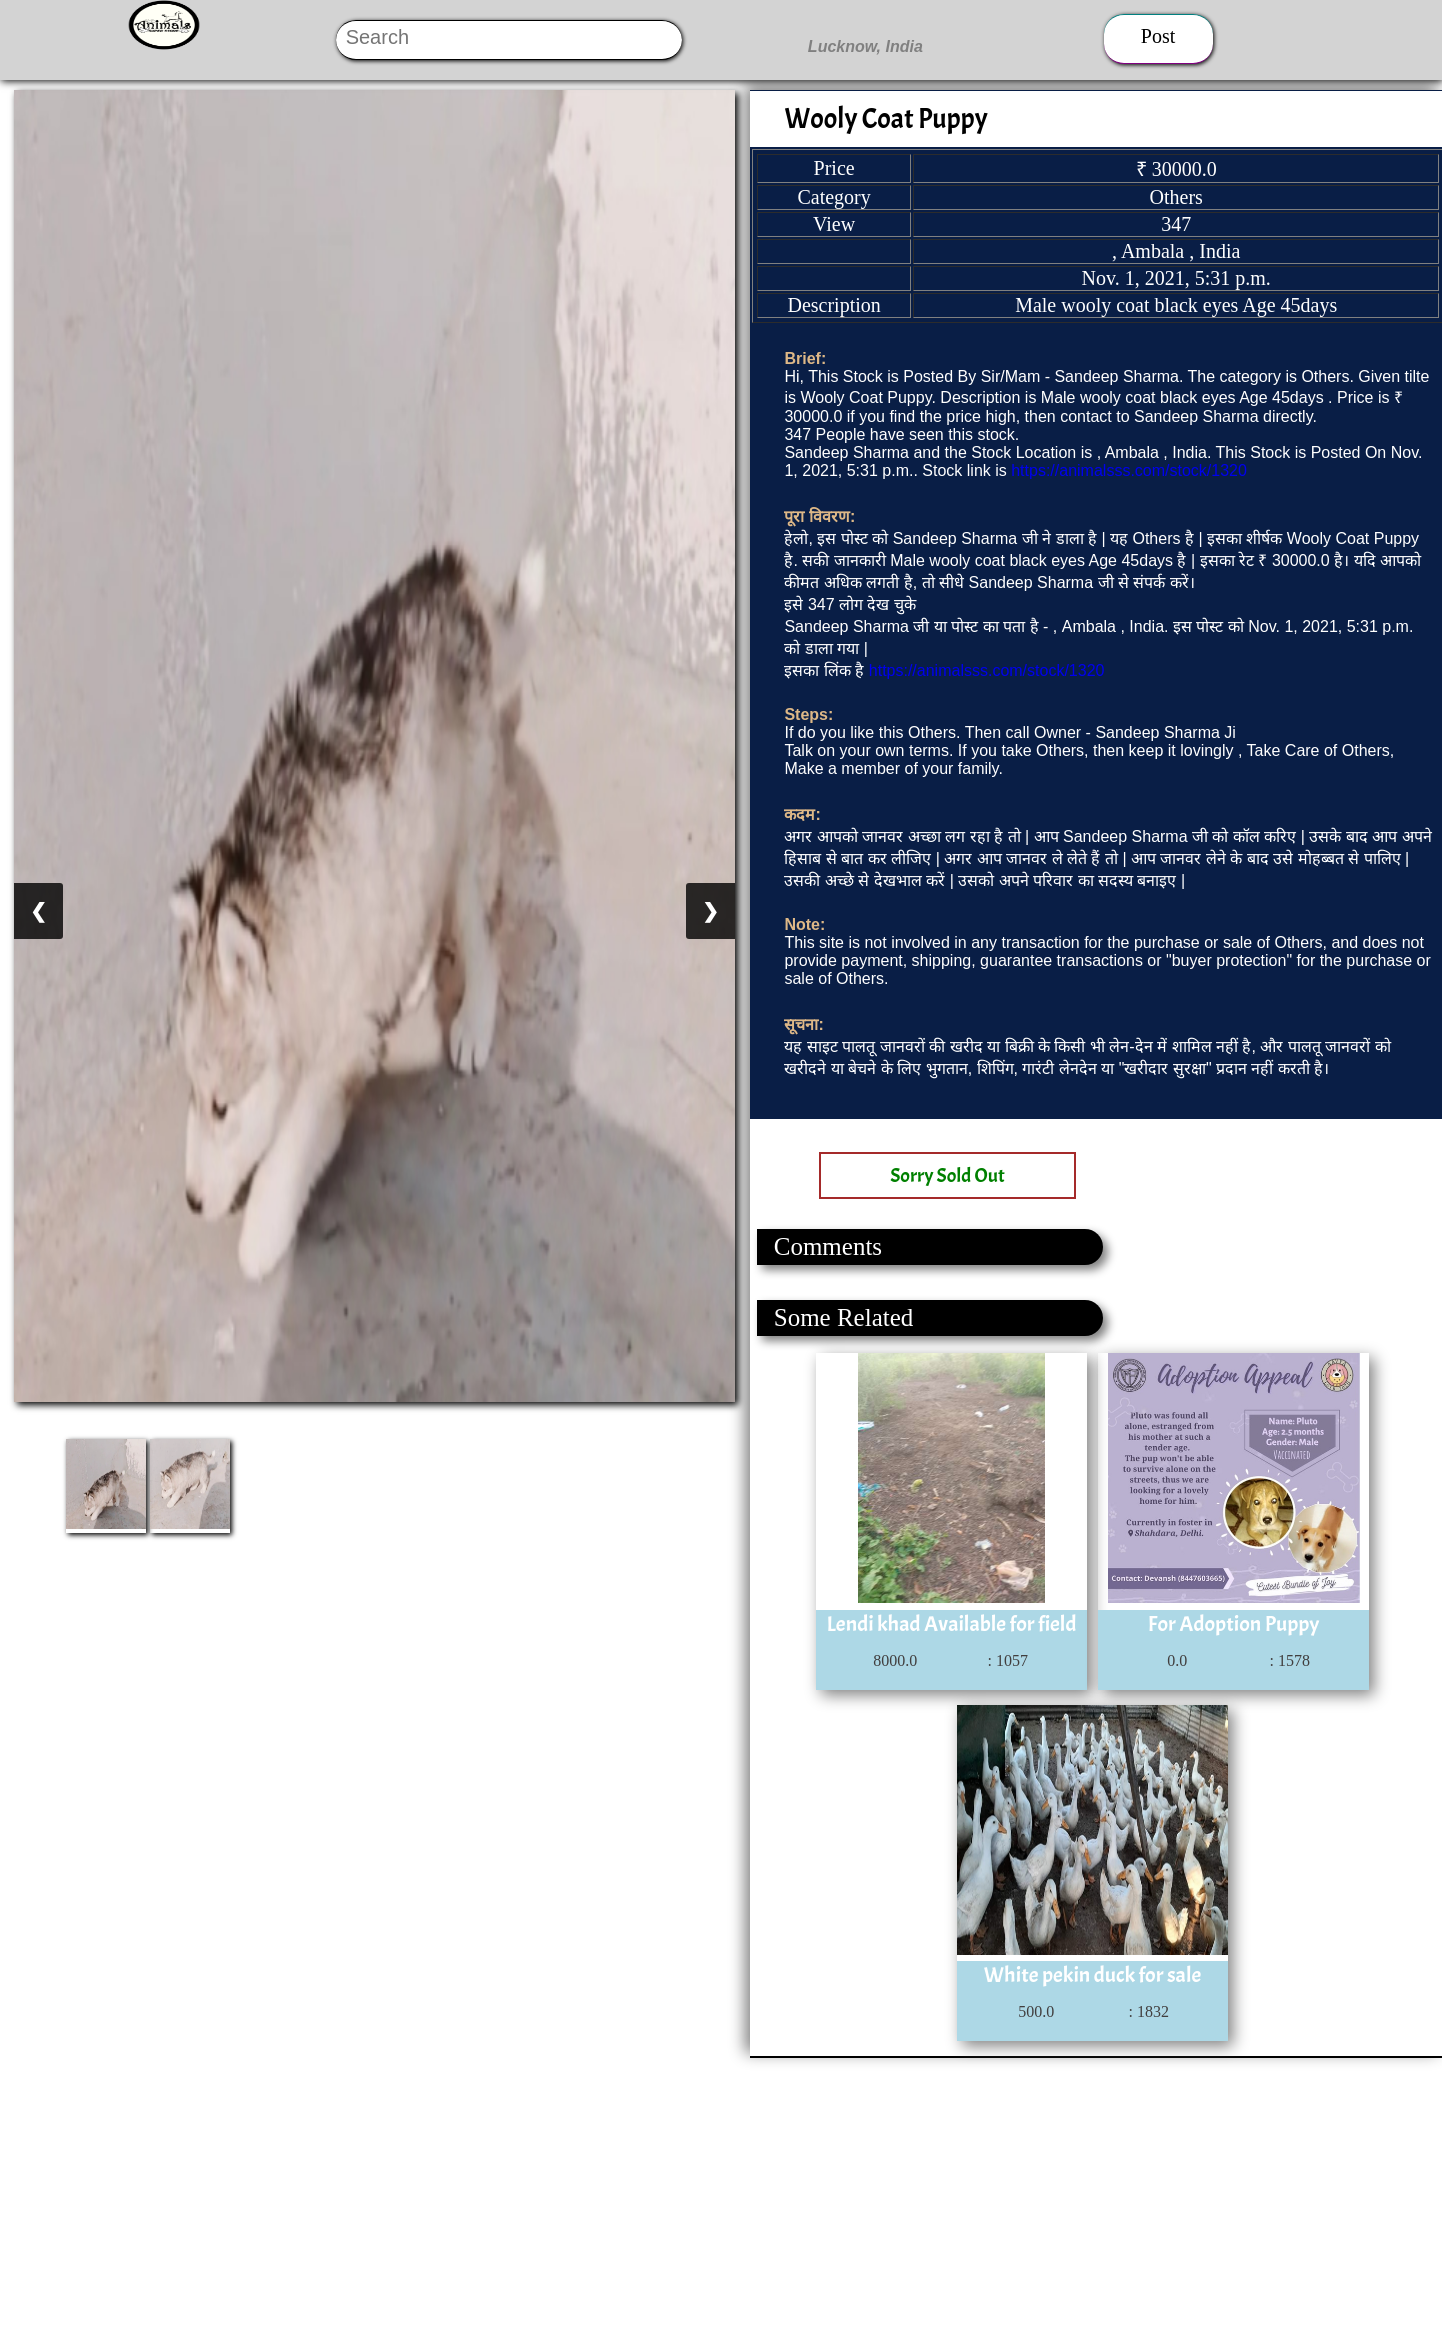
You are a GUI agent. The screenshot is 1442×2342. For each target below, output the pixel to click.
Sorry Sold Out (947, 1175)
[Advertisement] (600, 2198)
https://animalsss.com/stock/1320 (1129, 470)
